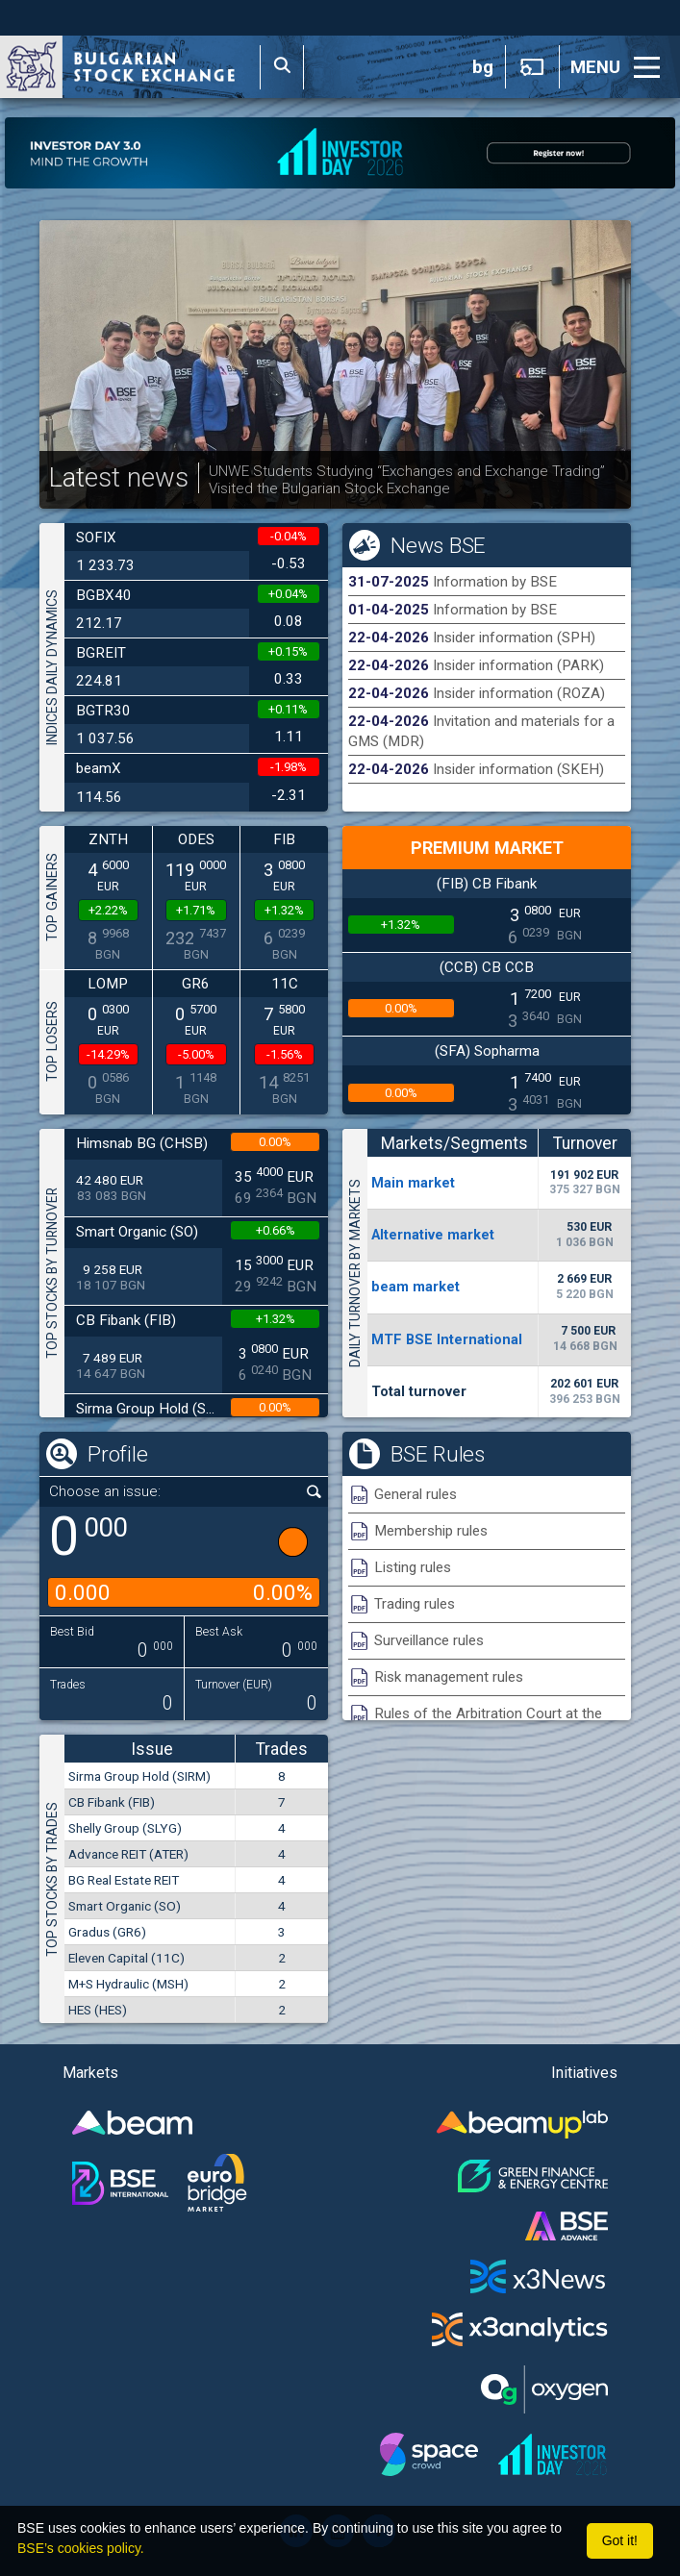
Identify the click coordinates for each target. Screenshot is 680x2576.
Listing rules (412, 1567)
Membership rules (431, 1530)
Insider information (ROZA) (519, 693)
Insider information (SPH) (514, 637)
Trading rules (414, 1604)
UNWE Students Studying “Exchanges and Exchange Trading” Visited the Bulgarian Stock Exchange (407, 480)
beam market (415, 1286)
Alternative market (432, 1234)
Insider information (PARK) (518, 665)
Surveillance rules (429, 1640)
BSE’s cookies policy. (80, 2548)
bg (482, 67)
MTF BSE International (446, 1339)
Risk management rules (448, 1677)
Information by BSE (495, 581)
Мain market (413, 1182)
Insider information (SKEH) (518, 769)
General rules (415, 1494)
